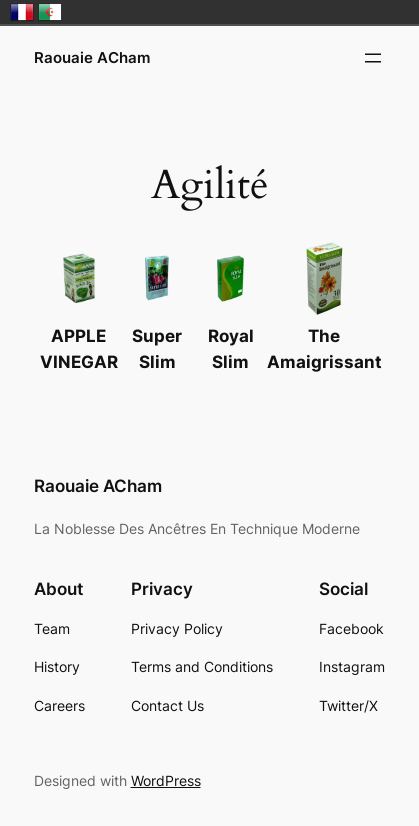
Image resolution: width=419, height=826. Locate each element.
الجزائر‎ (50, 12)
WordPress (166, 780)
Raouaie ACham (92, 58)
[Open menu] (373, 58)
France (22, 12)
